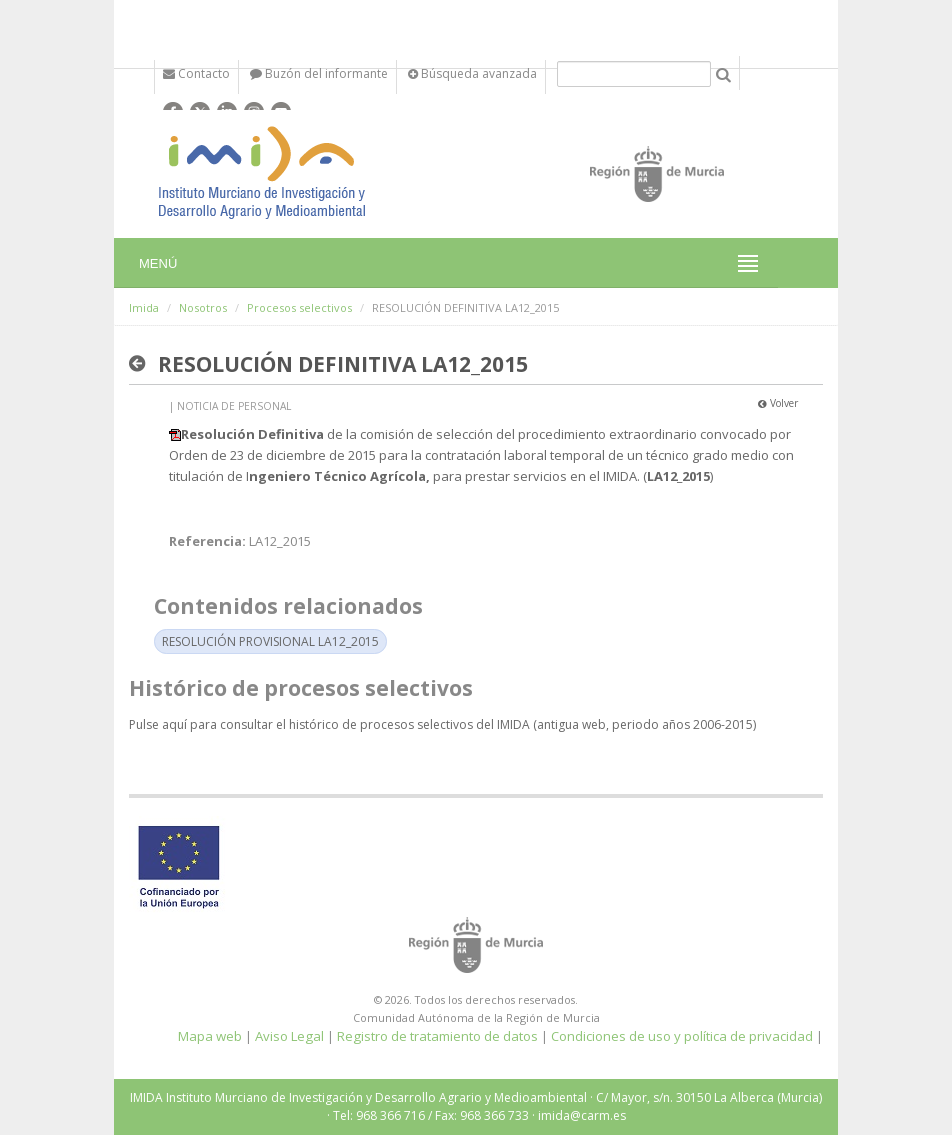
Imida (144, 307)
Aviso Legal (289, 1036)
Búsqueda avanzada (472, 73)
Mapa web (210, 1036)
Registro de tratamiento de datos (437, 1036)
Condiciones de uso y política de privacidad (682, 1036)
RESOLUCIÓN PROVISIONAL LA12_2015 (270, 641)
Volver (778, 403)
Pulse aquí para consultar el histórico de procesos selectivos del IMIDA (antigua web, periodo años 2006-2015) (442, 724)
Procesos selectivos (299, 307)
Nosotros (203, 307)
